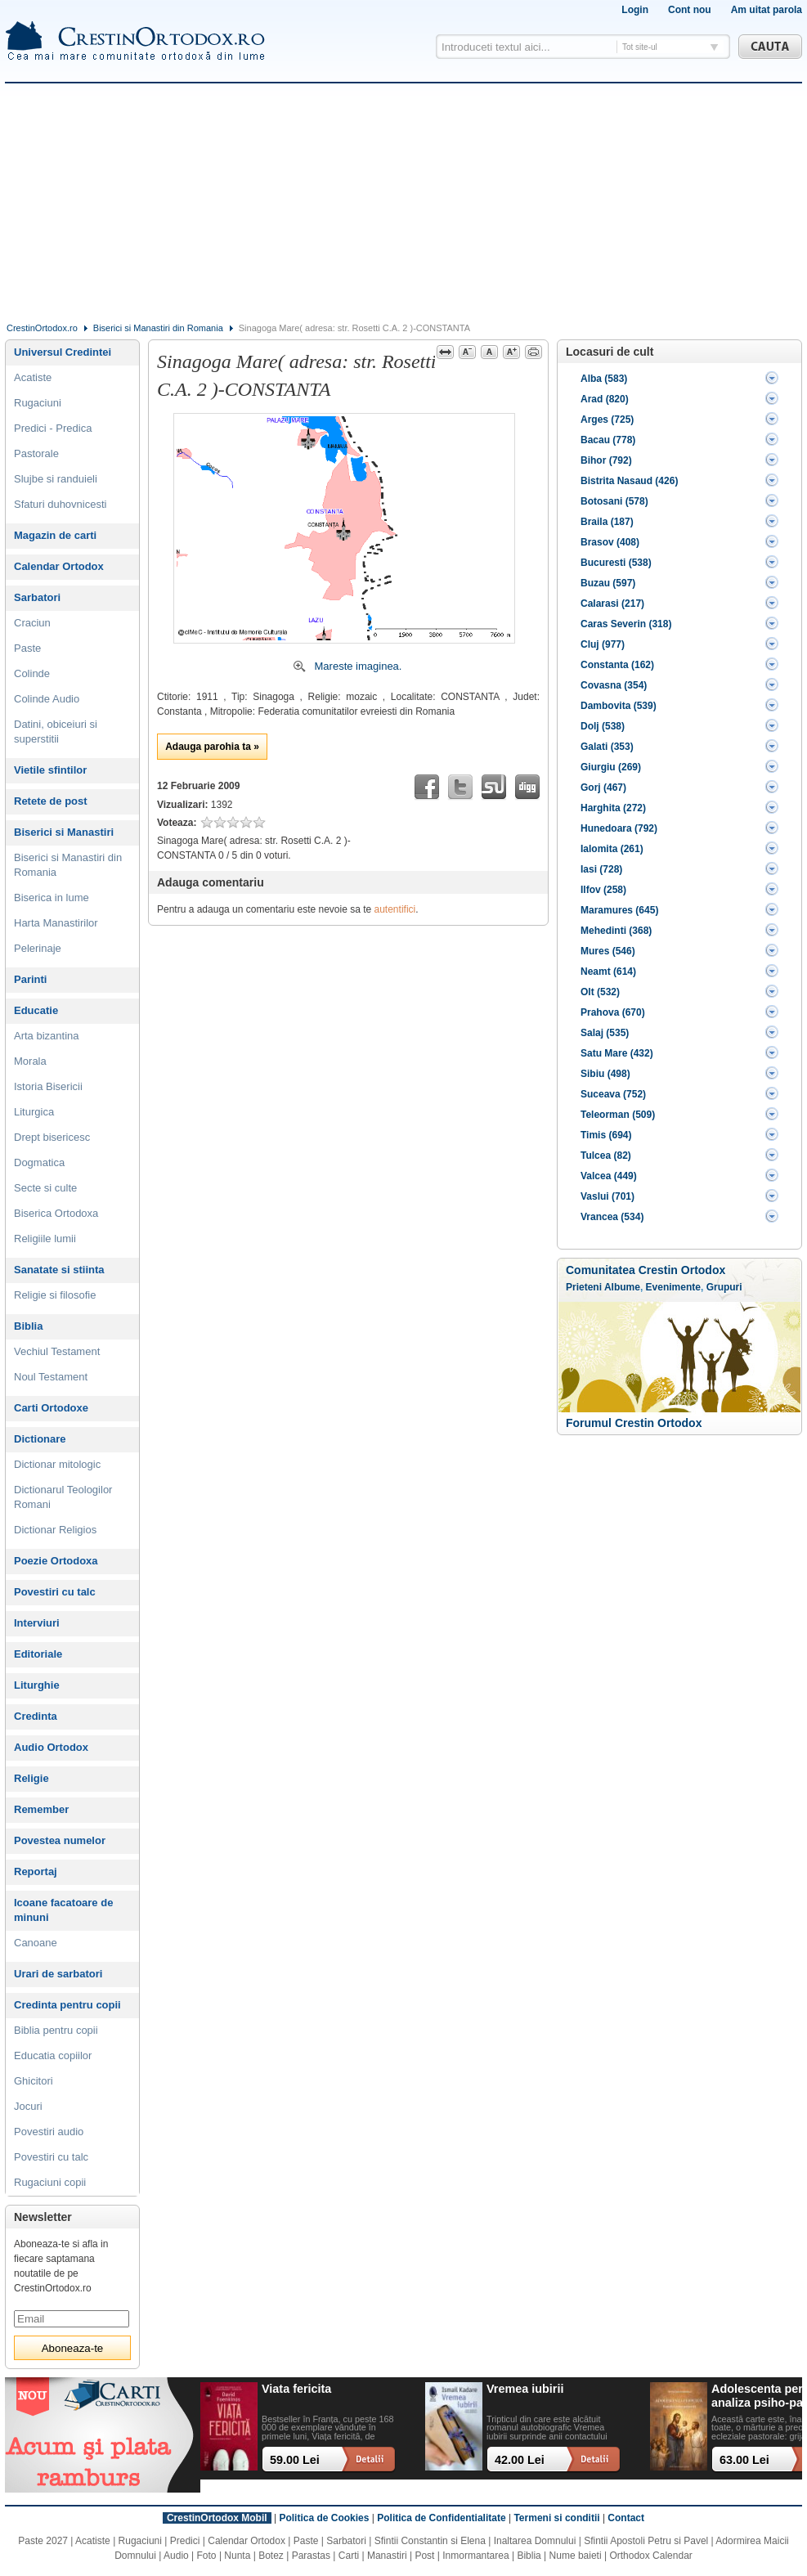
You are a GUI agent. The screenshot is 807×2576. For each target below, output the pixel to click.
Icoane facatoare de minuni (63, 1909)
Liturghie (37, 1685)
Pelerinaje (37, 948)
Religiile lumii (45, 1238)
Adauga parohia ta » (212, 746)
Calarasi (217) (612, 603)
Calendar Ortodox (59, 566)
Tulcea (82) (606, 1155)
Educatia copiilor (53, 2055)
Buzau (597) (608, 583)
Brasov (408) (610, 542)
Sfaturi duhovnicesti (60, 504)
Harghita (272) (613, 808)
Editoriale (38, 1654)
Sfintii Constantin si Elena (430, 2541)
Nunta (237, 2555)
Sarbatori (37, 597)
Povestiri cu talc (55, 1592)
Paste (27, 648)
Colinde (32, 673)
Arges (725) (607, 419)
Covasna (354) (614, 685)
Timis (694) (606, 1135)
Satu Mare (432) (617, 1053)
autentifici (395, 909)
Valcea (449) (609, 1176)
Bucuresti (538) (616, 562)
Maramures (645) (619, 910)
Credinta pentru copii (67, 2005)
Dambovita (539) (619, 705)
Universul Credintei (62, 352)
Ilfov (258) (603, 889)
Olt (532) (600, 992)
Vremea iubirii (524, 2388)
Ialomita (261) (612, 849)
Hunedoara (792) (619, 828)
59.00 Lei (295, 2459)
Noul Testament (50, 1377)
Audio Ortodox (51, 1747)
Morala (30, 1061)
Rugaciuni (37, 403)
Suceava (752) (613, 1094)
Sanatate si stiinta (59, 1269)
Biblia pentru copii (56, 2030)
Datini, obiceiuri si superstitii (55, 731)
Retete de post (50, 801)
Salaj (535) (605, 1033)
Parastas (311, 2555)
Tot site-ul (639, 47)
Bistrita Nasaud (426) (629, 481)
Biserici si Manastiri (64, 832)
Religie (31, 1778)
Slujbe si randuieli (55, 479)
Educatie (36, 1010)
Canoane (35, 1942)
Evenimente (673, 1287)
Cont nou (689, 10)
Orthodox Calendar (650, 2555)
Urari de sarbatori (58, 1974)
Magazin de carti (55, 535)
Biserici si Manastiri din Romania (158, 328)
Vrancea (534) (612, 1217)
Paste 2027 (43, 2541)
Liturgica (34, 1112)
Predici (185, 2541)
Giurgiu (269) (611, 767)
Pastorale (36, 453)
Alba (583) (604, 378)
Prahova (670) (613, 1012)
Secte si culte (45, 1188)
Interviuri (37, 1623)
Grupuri (724, 1287)
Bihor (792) (606, 460)
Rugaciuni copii (50, 2182)
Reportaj (35, 1871)
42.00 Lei (520, 2459)
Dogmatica (39, 1162)
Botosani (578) (614, 501)
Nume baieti (575, 2555)
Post (424, 2555)
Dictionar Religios (55, 1530)
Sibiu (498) (605, 1073)
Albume (622, 1287)
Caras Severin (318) (626, 624)
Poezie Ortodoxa (56, 1561)
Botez (271, 2555)
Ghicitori (33, 2081)
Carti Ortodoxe (51, 1408)
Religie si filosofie (55, 1295)
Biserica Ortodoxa (56, 1213)
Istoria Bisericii (48, 1086)
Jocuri (28, 2106)
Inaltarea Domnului (535, 2541)
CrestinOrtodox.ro (42, 328)
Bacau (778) (608, 440)
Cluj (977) (603, 644)
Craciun (32, 623)
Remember (41, 1809)
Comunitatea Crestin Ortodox (645, 1270)
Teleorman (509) (618, 1114)
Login (634, 10)
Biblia (28, 1326)
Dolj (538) (603, 726)
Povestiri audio (48, 2131)
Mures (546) (608, 951)
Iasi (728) (601, 869)
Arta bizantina (46, 1036)
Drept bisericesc (52, 1137)
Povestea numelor (59, 1840)
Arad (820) (605, 399)
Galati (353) (607, 746)
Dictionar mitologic (57, 1464)
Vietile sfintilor (50, 770)
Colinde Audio (46, 699)
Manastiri (387, 2555)
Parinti (30, 979)
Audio (176, 2555)
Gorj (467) (603, 787)
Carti (348, 2555)
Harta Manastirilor (56, 923)
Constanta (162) (617, 665)
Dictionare (40, 1439)
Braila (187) (607, 521)
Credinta (35, 1716)
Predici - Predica (53, 428)
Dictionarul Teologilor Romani (63, 1496)
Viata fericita (296, 2388)
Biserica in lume (51, 897)
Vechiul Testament (57, 1351)
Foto (207, 2555)
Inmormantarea (475, 2555)
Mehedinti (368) (616, 930)
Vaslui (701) (607, 1196)
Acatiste (33, 377)
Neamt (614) (608, 971)
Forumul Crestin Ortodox (634, 1422)
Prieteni (584, 1287)
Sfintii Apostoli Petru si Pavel (646, 2541)
